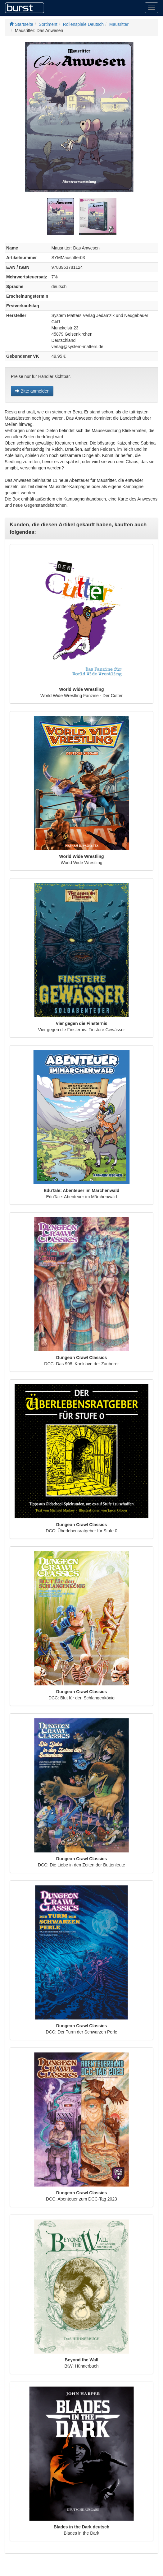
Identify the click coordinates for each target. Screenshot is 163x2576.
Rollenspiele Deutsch (83, 24)
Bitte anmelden (32, 391)
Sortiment (48, 24)
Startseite (21, 24)
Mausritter (119, 24)
